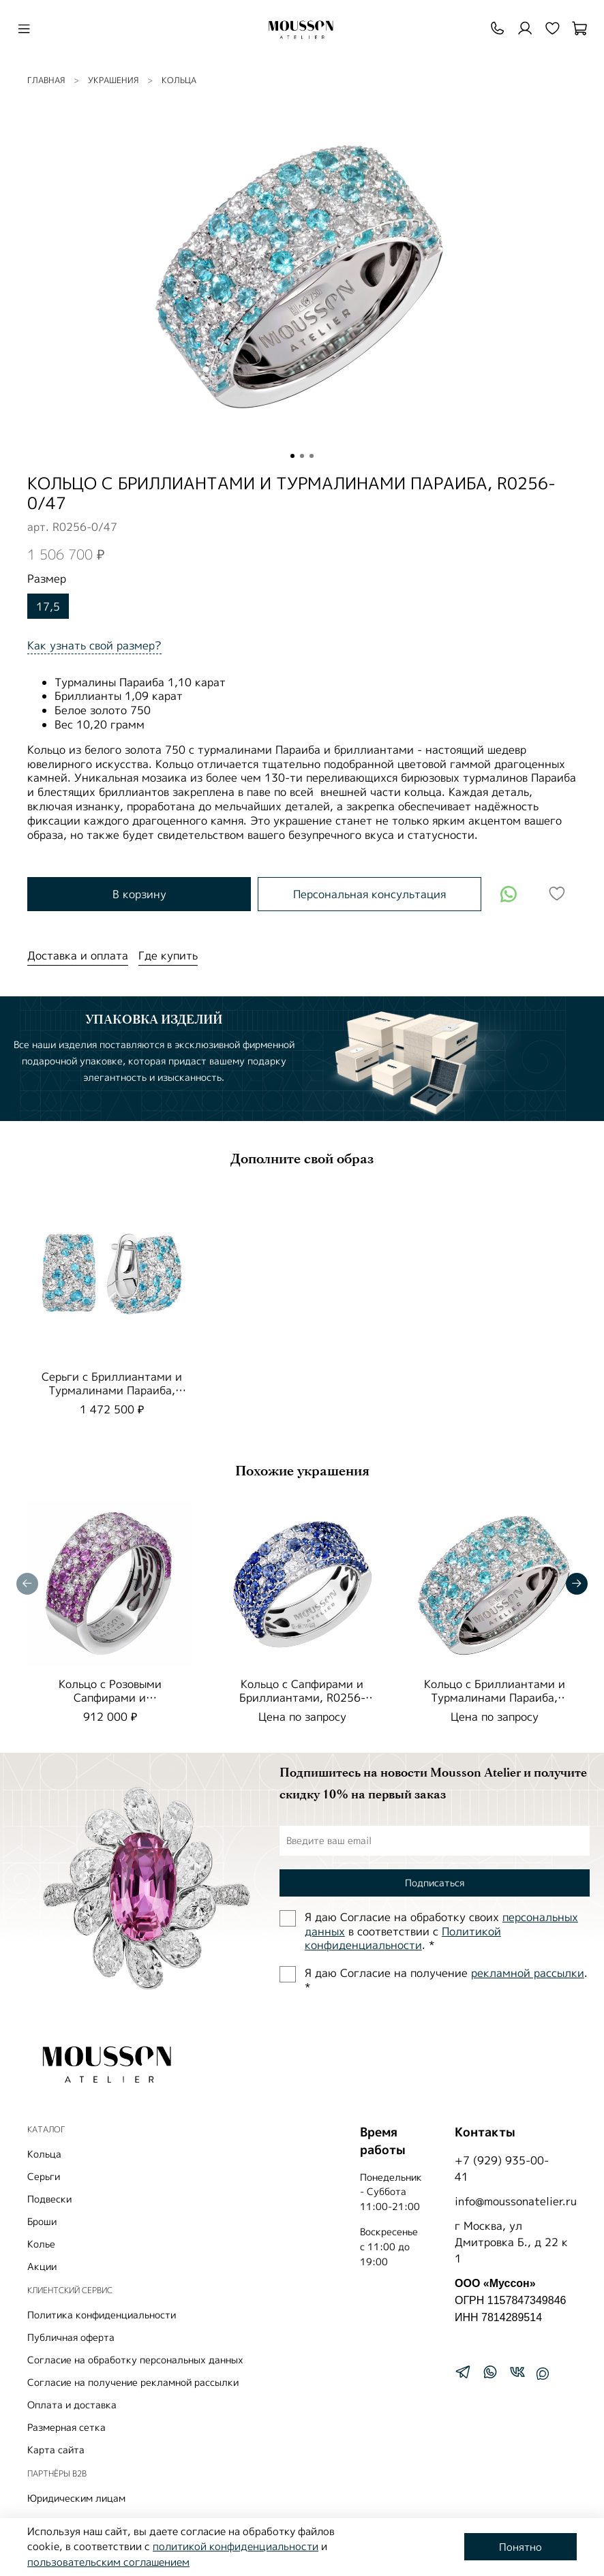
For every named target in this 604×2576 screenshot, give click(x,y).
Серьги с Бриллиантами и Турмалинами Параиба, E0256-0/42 (112, 1390)
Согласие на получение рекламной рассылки (133, 2382)
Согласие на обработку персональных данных (135, 2359)
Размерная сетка (66, 2427)
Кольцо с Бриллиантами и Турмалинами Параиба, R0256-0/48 (494, 1697)
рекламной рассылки (527, 1972)
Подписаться (434, 1882)
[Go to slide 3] (311, 456)
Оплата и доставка (72, 2404)
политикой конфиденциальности (235, 2546)
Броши (42, 2221)
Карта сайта (56, 2449)
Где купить (168, 955)
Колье (41, 2243)
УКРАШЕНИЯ (113, 80)
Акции (42, 2266)
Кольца (179, 80)
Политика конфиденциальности (101, 2314)
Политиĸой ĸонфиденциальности (403, 1938)
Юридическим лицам (76, 2497)
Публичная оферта (71, 2337)
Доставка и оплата (77, 955)
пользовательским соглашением (108, 2562)
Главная (46, 80)
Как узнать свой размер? (94, 645)
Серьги (43, 2176)
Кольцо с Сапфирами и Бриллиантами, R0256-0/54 (302, 1697)
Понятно (520, 2547)
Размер (46, 578)
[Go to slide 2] (302, 456)
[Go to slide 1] (292, 456)
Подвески (49, 2198)
